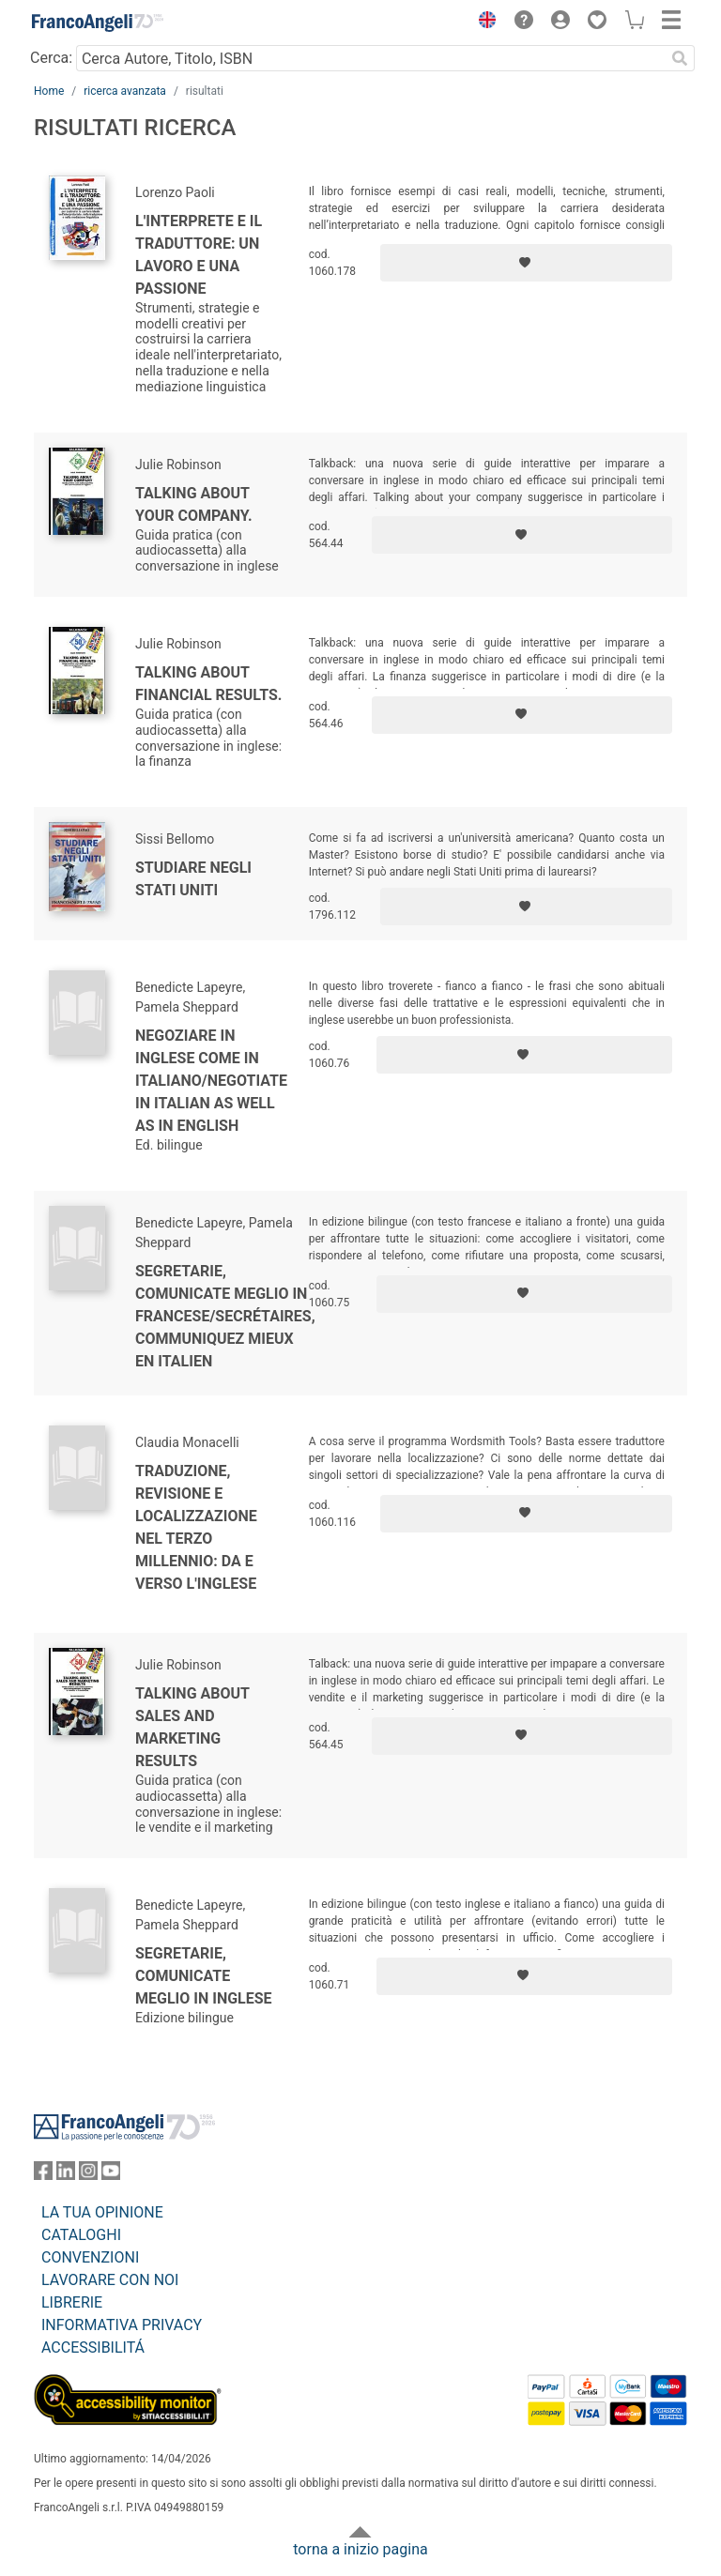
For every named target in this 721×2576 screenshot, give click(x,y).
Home (49, 91)
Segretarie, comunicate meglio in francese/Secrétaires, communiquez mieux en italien (225, 1316)
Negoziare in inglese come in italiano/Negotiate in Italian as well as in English (211, 1081)
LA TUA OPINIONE (102, 2212)
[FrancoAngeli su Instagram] (88, 2175)
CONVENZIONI (90, 2257)
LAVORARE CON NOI (109, 2280)
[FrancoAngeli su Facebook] (43, 2175)
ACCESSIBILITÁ (93, 2347)
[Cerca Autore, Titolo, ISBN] (370, 58)
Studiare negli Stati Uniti (193, 879)
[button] (482, 22)
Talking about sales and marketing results (192, 1727)
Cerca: (51, 58)
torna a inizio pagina (360, 2549)
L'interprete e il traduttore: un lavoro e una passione (198, 254)
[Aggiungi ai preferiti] (526, 263)
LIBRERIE (71, 2302)
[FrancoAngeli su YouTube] (110, 2175)
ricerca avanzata (125, 91)
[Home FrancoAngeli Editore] (97, 22)
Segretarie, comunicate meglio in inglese (203, 1975)
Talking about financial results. (208, 683)
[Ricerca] (680, 58)
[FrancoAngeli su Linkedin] (65, 2175)
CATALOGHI (81, 2235)
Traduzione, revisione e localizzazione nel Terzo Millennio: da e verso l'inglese (196, 1527)
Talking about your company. (194, 504)
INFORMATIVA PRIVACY (121, 2325)
